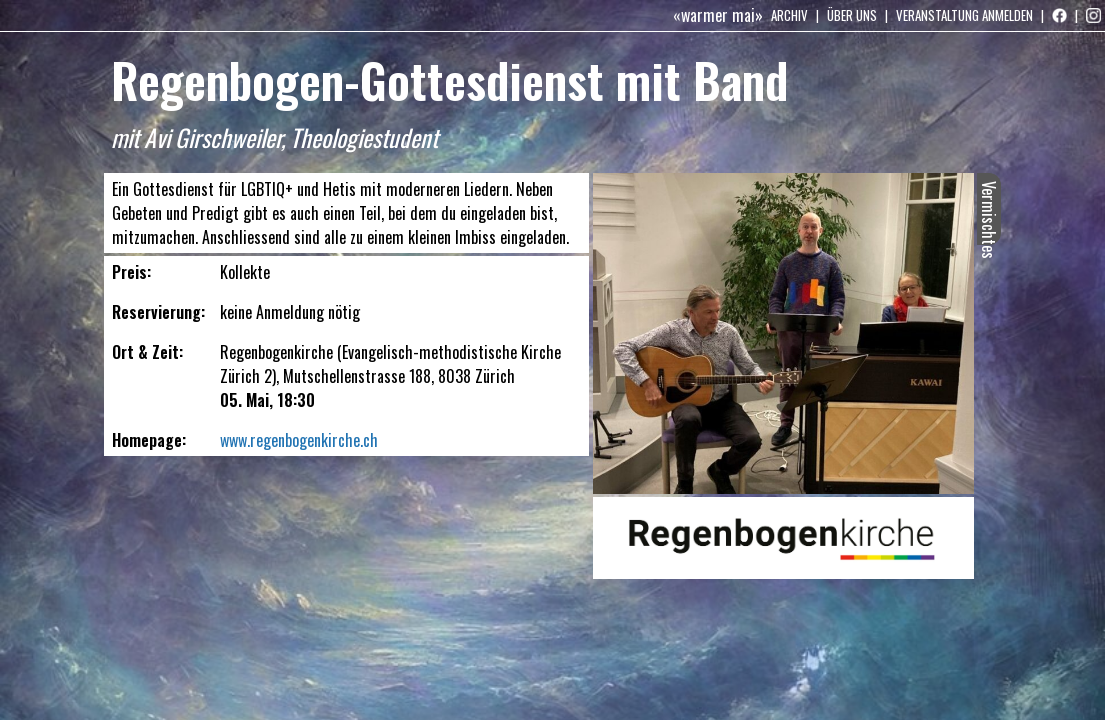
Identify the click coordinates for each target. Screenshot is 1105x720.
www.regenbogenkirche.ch (299, 440)
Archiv (789, 15)
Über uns (852, 15)
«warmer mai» (718, 15)
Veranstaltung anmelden (964, 15)
